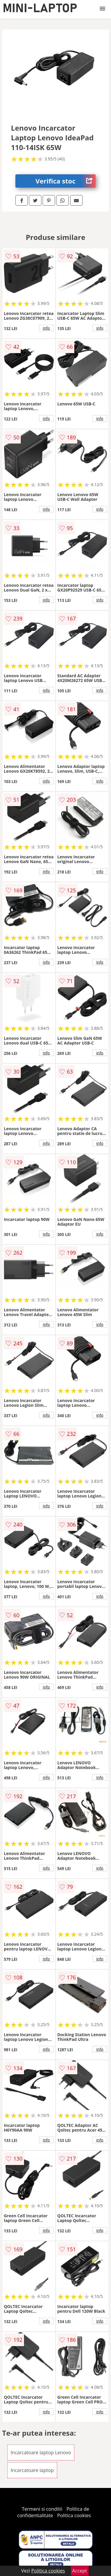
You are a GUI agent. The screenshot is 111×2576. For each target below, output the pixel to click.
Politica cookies (74, 2515)
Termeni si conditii (42, 2509)
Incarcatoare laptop (32, 2470)
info (46, 328)
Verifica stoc (66, 181)
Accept (79, 2570)
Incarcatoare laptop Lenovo (41, 2452)
